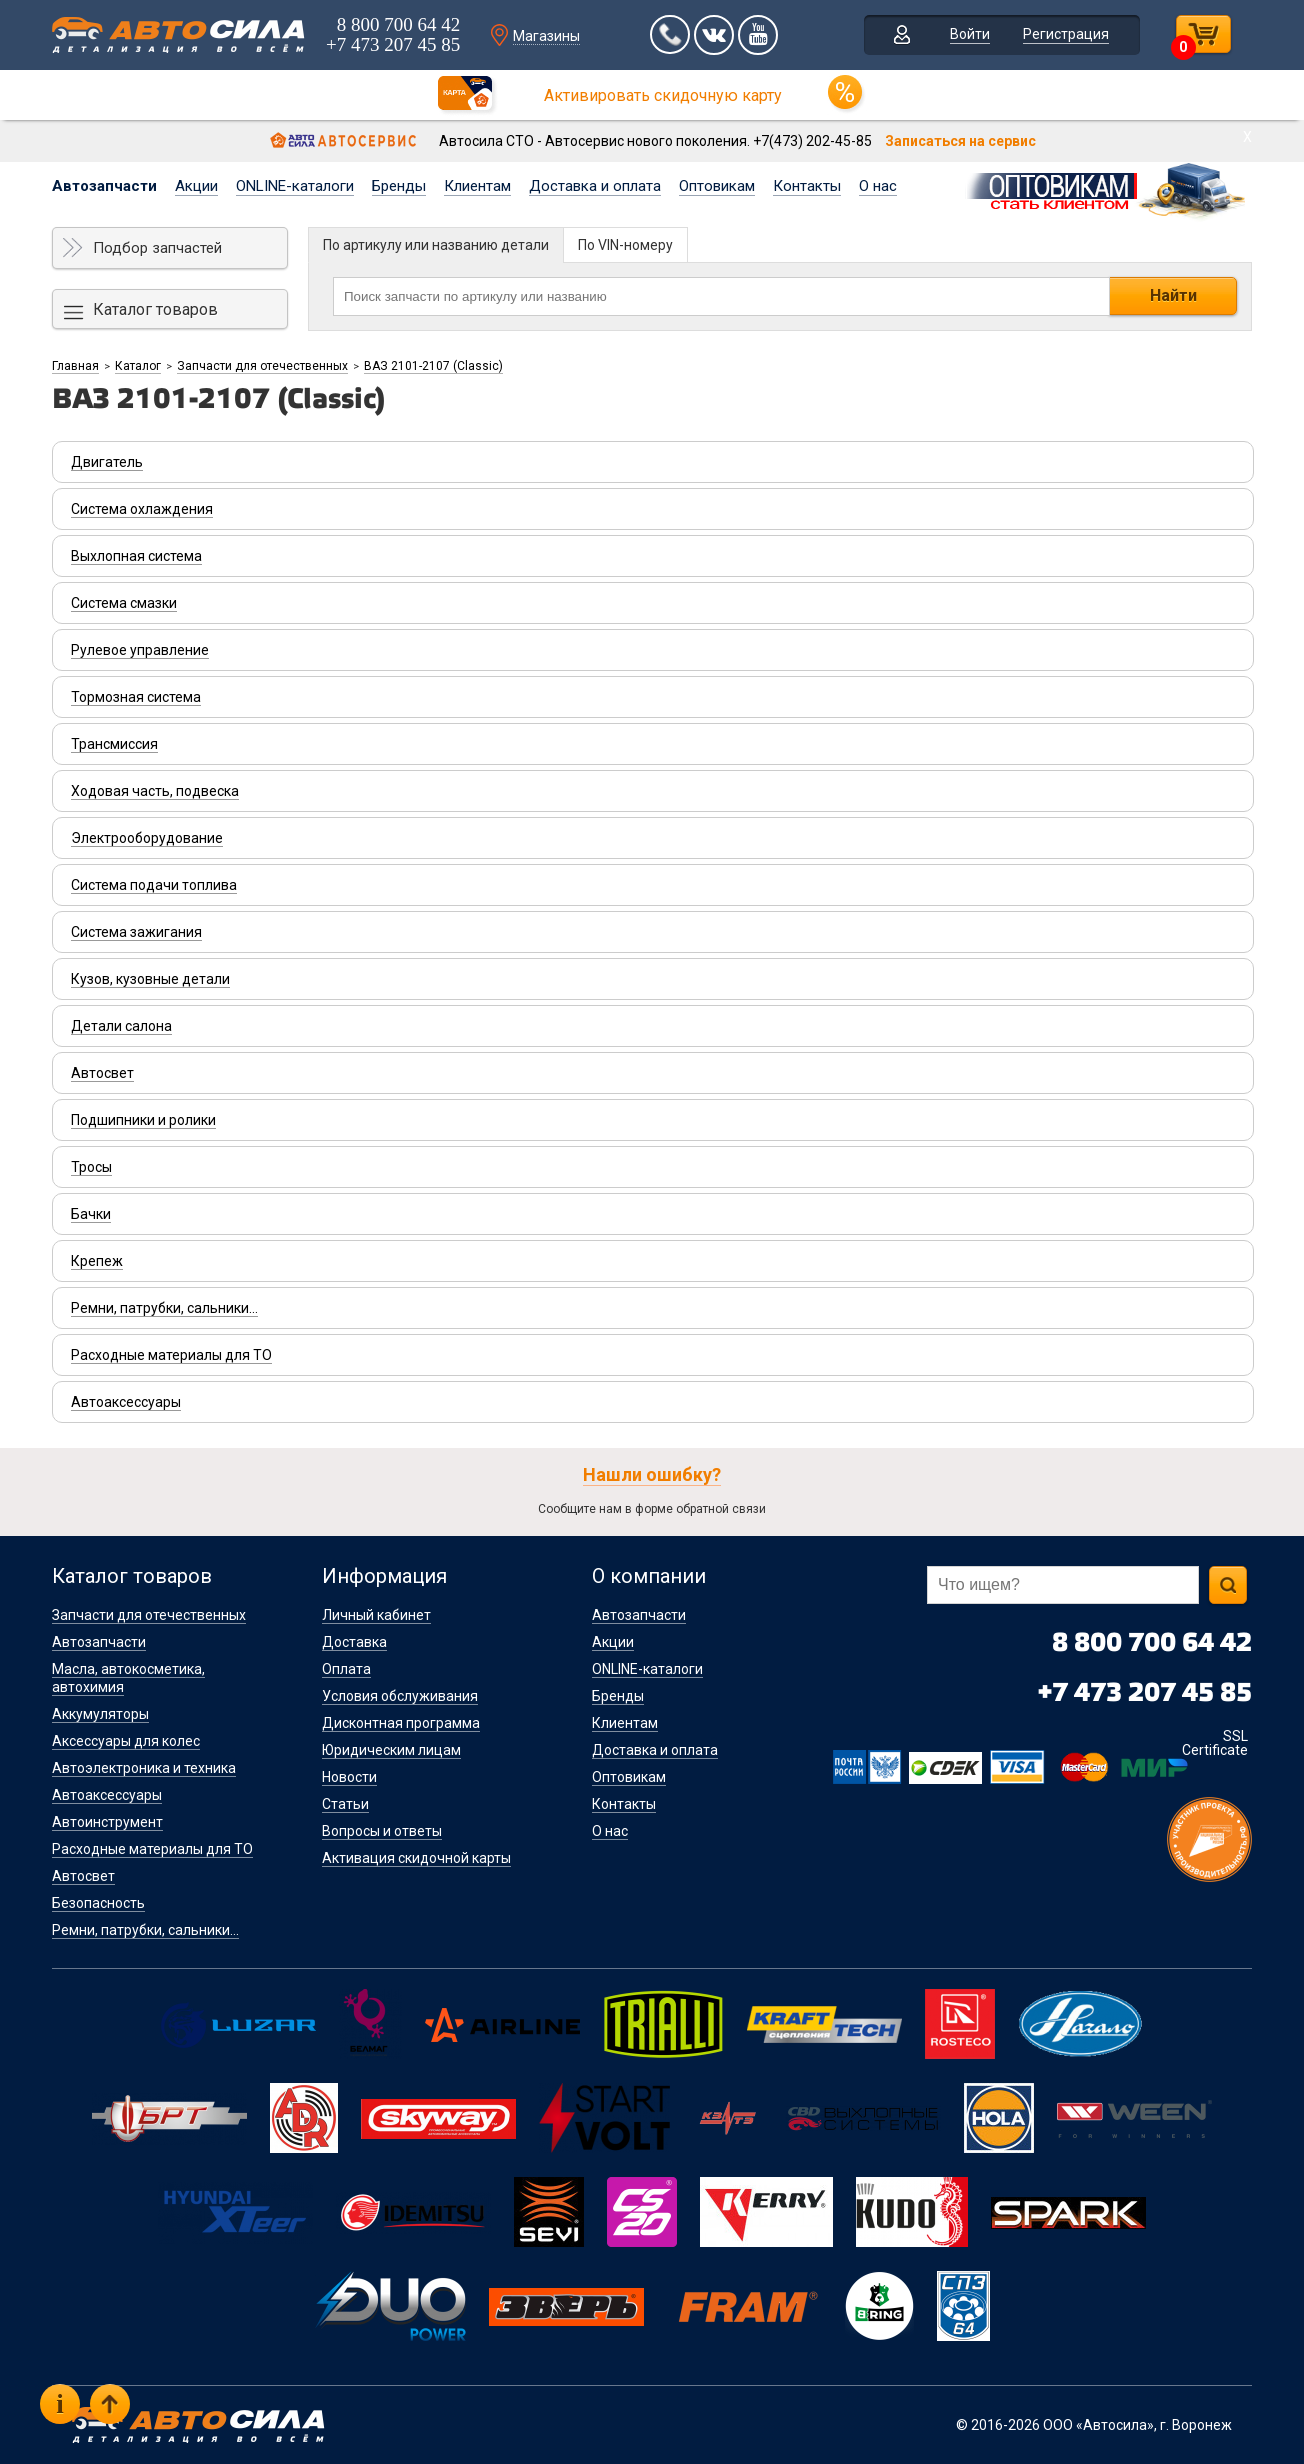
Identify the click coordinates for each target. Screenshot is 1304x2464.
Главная (75, 366)
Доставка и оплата (595, 186)
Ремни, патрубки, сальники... (145, 1930)
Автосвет (83, 1876)
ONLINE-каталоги (295, 186)
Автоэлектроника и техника (144, 1768)
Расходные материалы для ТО (152, 1849)
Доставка (354, 1642)
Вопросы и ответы (382, 1831)
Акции (196, 186)
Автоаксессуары (107, 1795)
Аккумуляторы (100, 1714)
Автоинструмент (107, 1822)
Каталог (138, 366)
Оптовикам (717, 186)
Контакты (807, 186)
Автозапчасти (104, 186)
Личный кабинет (376, 1615)
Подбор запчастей (157, 248)
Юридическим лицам (391, 1750)
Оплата (346, 1669)
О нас (878, 186)
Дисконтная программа (401, 1723)
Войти (970, 34)
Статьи (345, 1804)
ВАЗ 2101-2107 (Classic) (433, 366)
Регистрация (1066, 34)
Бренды (399, 186)
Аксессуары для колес (126, 1741)
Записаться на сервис (960, 141)
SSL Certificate (1215, 1743)
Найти (1173, 295)
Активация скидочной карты (416, 1858)
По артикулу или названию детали (436, 245)
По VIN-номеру (625, 245)
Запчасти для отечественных (262, 366)
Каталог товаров (155, 309)
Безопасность (98, 1903)
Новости (349, 1777)
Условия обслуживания (400, 1696)
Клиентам (477, 186)
